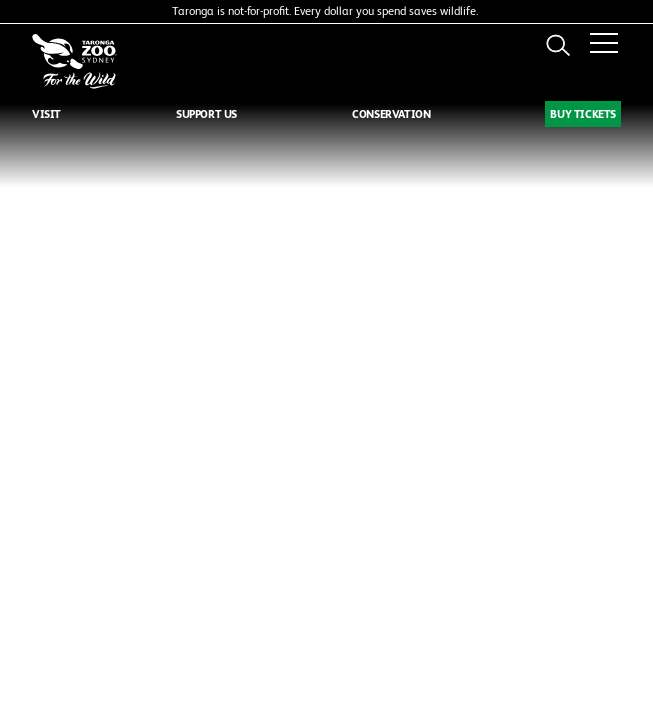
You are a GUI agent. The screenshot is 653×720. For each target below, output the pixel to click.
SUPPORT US (206, 114)
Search (558, 44)
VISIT (46, 114)
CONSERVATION (391, 114)
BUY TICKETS (583, 114)
